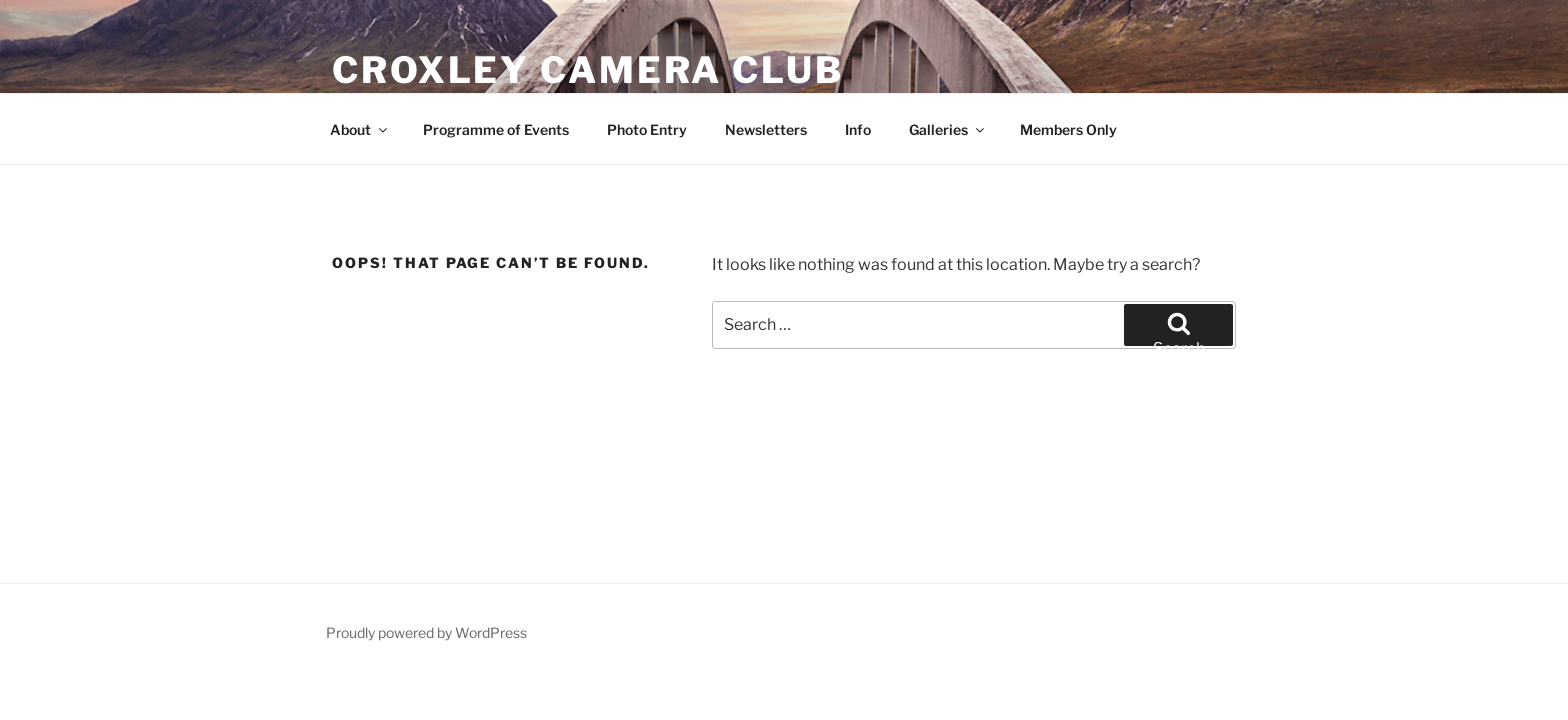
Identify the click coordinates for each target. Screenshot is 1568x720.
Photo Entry (647, 129)
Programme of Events (496, 129)
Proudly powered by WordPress (426, 632)
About (360, 129)
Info (858, 129)
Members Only (1068, 129)
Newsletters (766, 129)
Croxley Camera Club (588, 70)
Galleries (948, 129)
